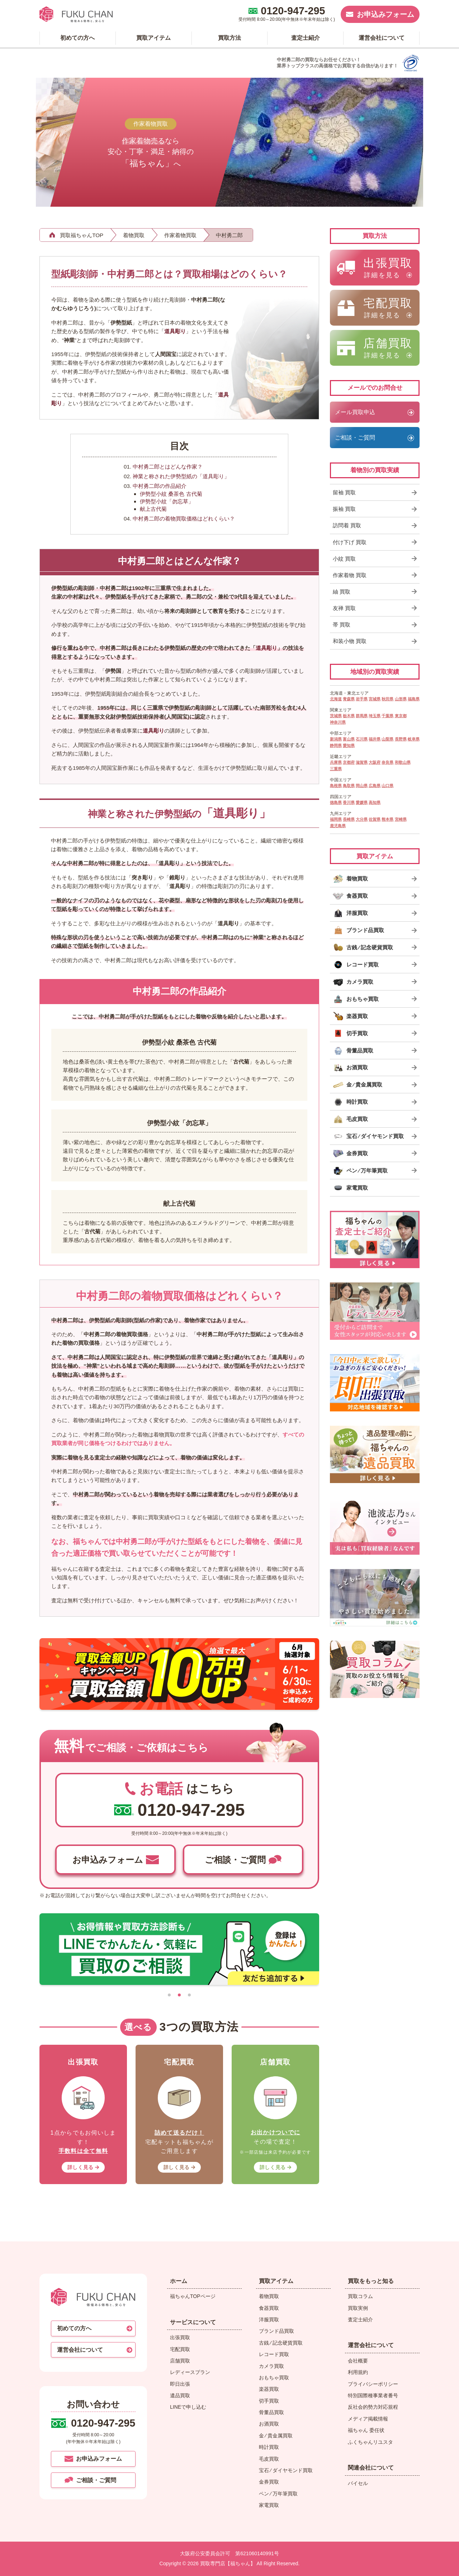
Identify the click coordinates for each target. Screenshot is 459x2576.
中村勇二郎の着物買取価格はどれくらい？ (184, 518)
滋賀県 (362, 762)
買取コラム (360, 2296)
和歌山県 (403, 762)
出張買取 (180, 2337)
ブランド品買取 (276, 2331)
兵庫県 (336, 762)
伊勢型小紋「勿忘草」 (167, 501)
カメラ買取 (271, 2366)
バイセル (358, 2483)
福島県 (414, 699)
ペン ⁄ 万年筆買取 (278, 2493)
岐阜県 (414, 739)
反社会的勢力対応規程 (373, 2407)
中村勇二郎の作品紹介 (159, 486)
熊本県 (387, 819)
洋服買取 (269, 2319)
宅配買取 (180, 2349)
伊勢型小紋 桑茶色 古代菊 (171, 494)
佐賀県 (374, 819)
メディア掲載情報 (368, 2419)
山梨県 (387, 739)
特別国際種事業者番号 (373, 2395)
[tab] (169, 1995)
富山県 (349, 739)
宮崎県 (401, 819)
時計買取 (269, 2447)
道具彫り (175, 331)
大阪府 (374, 762)
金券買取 (269, 2482)
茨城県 (336, 716)
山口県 (387, 785)
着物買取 (269, 2296)
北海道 (336, 699)
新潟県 (336, 739)
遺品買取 (180, 2395)
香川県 (349, 802)
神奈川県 (338, 722)
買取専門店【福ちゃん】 (227, 2563)
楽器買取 (269, 2389)
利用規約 (358, 2372)
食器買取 (269, 2308)
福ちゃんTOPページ (193, 2296)
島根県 (336, 785)
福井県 (374, 739)
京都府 (349, 762)
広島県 (374, 785)
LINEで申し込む (188, 2407)
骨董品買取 (271, 2412)
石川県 (362, 739)
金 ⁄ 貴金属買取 (276, 2435)
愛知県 (349, 745)
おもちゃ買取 (274, 2377)
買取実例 (358, 2308)
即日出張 (180, 2384)
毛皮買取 (269, 2459)
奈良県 (387, 762)
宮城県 (374, 699)
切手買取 (269, 2401)
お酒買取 (269, 2424)
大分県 (362, 819)
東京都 (401, 716)
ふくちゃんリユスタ (370, 2442)
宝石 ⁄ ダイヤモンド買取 (286, 2470)
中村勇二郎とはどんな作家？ (168, 467)
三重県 (336, 769)
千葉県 (387, 716)
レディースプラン (190, 2372)
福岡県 (336, 819)
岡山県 (362, 785)
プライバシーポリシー (373, 2384)
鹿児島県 (338, 826)
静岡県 (336, 745)
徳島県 (336, 802)
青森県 (349, 699)
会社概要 (358, 2361)
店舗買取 (180, 2361)
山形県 (401, 699)
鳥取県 (349, 785)
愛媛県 (362, 802)
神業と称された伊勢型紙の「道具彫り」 (181, 476)
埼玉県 (374, 716)
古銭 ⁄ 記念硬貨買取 (281, 2343)
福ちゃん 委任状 (366, 2430)
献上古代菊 (153, 509)
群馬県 (362, 716)
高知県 (374, 802)
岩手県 (362, 699)
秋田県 (387, 699)
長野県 (401, 739)
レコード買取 (274, 2354)
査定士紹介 (360, 2319)
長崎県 (349, 819)
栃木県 (349, 716)
